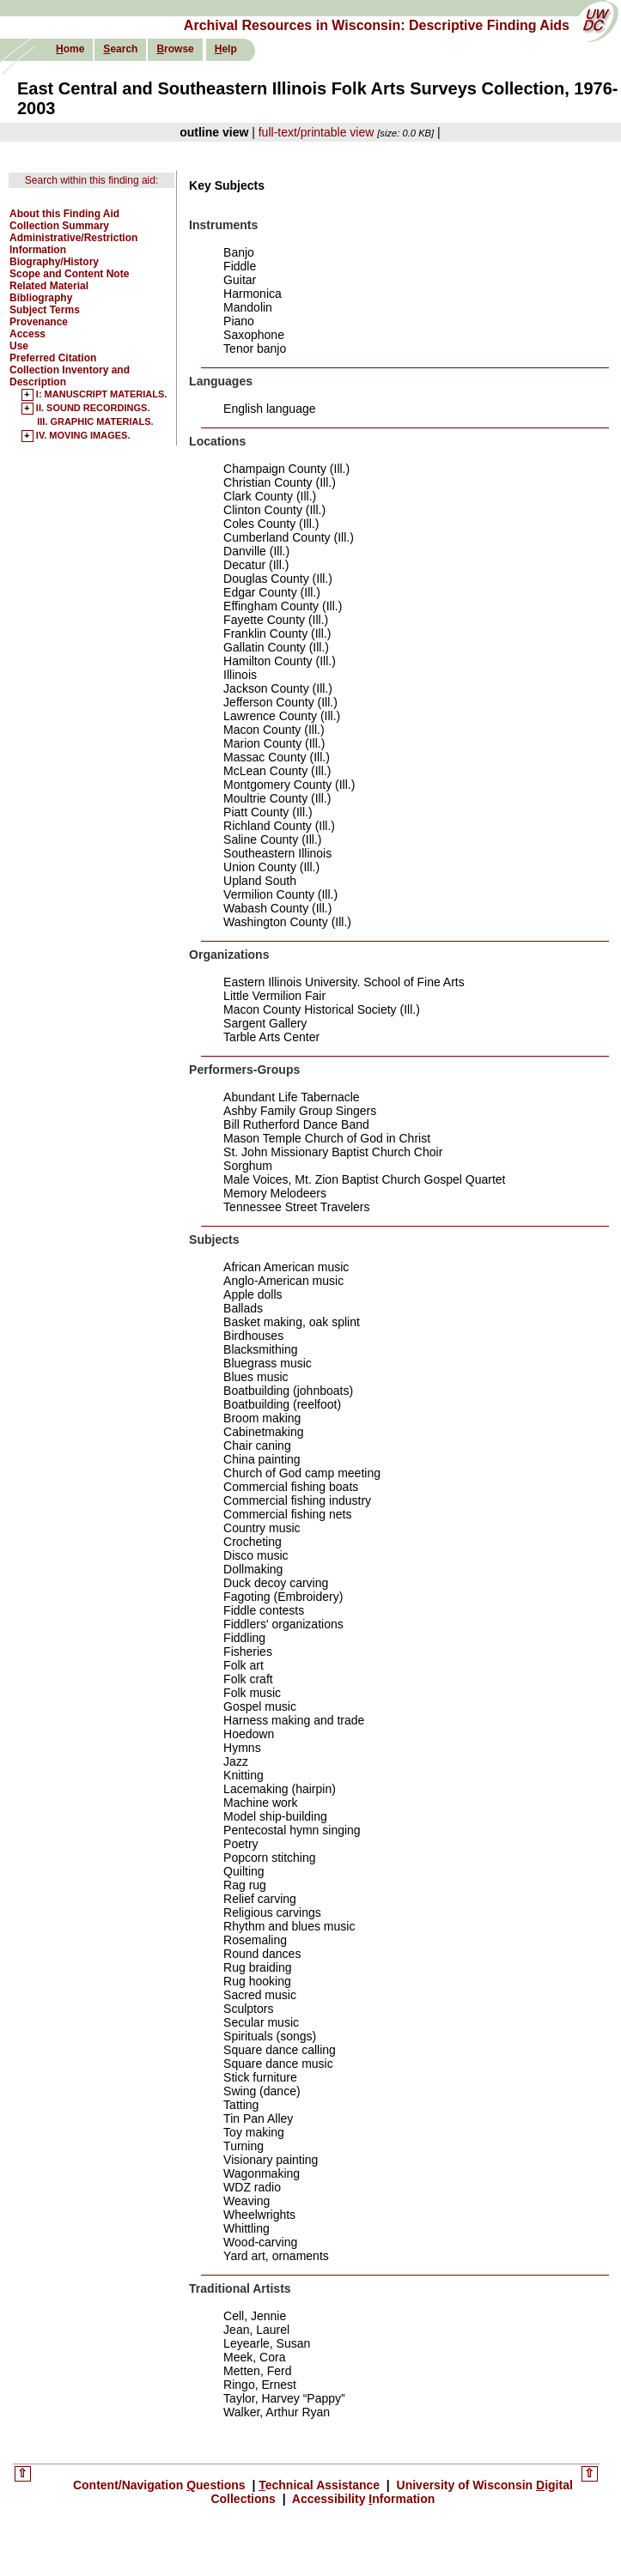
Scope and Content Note (69, 274)
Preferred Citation (52, 358)
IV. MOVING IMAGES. (83, 436)
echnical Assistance (321, 2485)
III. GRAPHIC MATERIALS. (95, 421)
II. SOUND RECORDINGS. (93, 408)
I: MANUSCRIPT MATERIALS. (101, 395)
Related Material (48, 286)
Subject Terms (44, 310)
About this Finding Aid (64, 214)
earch (120, 49)
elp (226, 49)
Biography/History (54, 262)
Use (18, 346)
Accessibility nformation (362, 2499)
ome (70, 49)
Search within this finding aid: (91, 180)
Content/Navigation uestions (161, 2485)
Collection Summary (59, 226)
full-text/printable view (316, 132)
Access (27, 334)
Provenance (38, 322)
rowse (174, 49)
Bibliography (40, 298)
